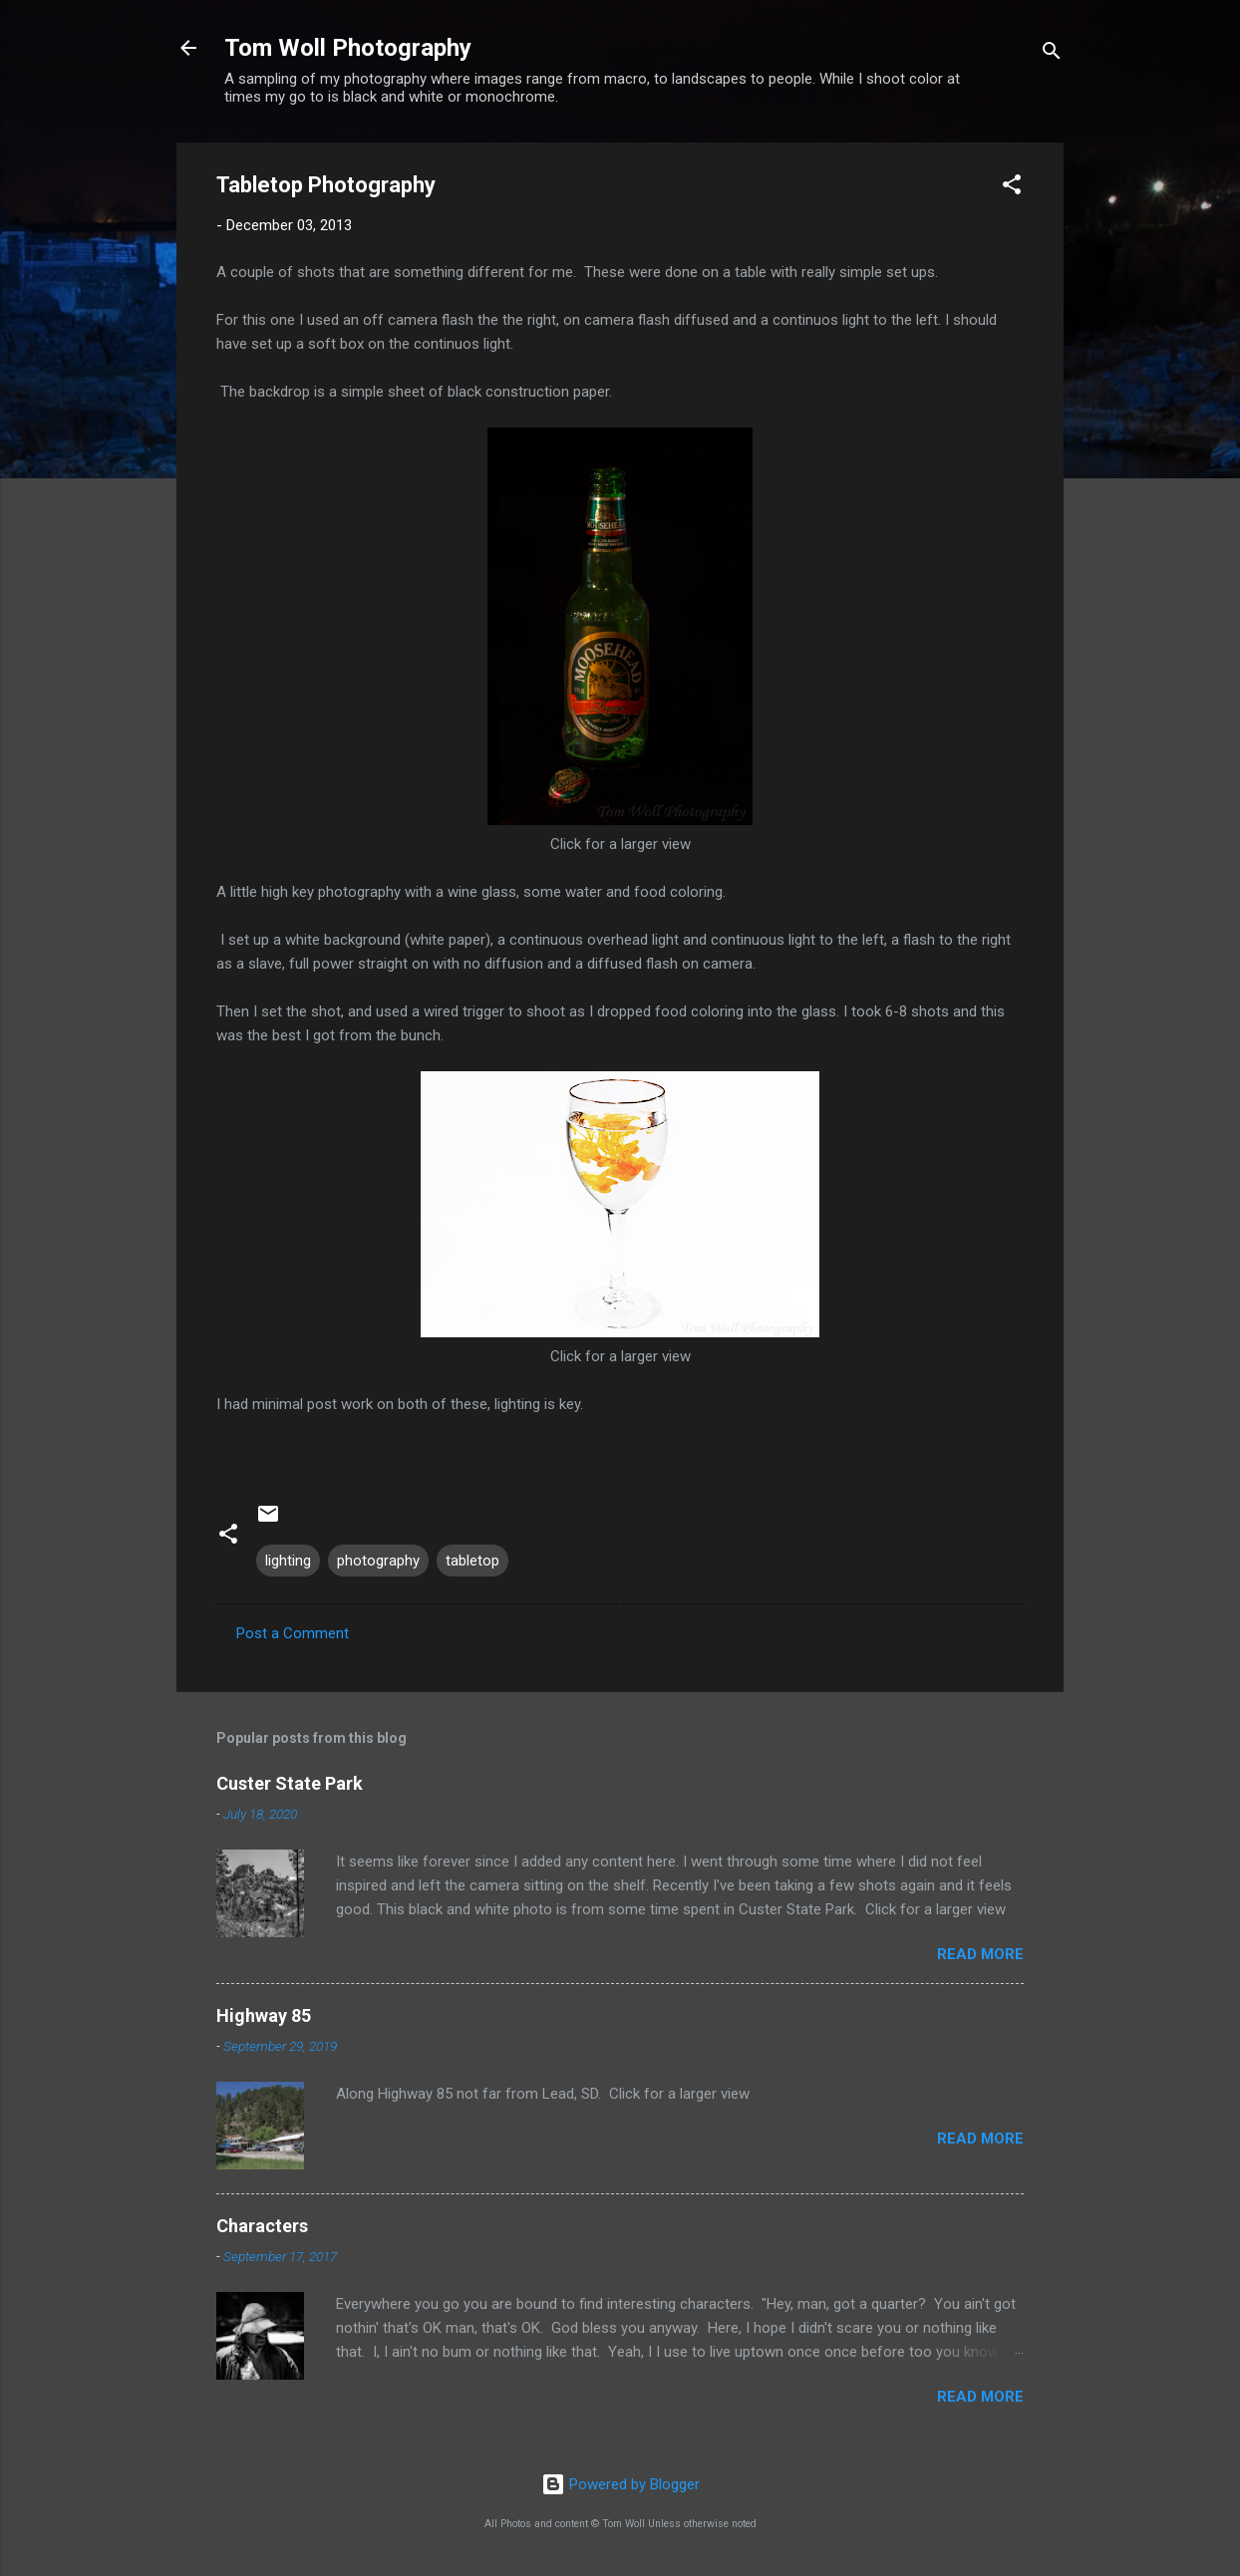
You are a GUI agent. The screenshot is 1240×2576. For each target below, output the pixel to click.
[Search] (1052, 54)
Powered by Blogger (620, 2484)
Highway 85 (263, 2015)
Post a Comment (292, 1633)
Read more (980, 1954)
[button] (1012, 187)
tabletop (472, 1561)
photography (378, 1561)
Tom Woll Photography (347, 48)
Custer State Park (289, 1783)
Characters (262, 2225)
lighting (288, 1561)
